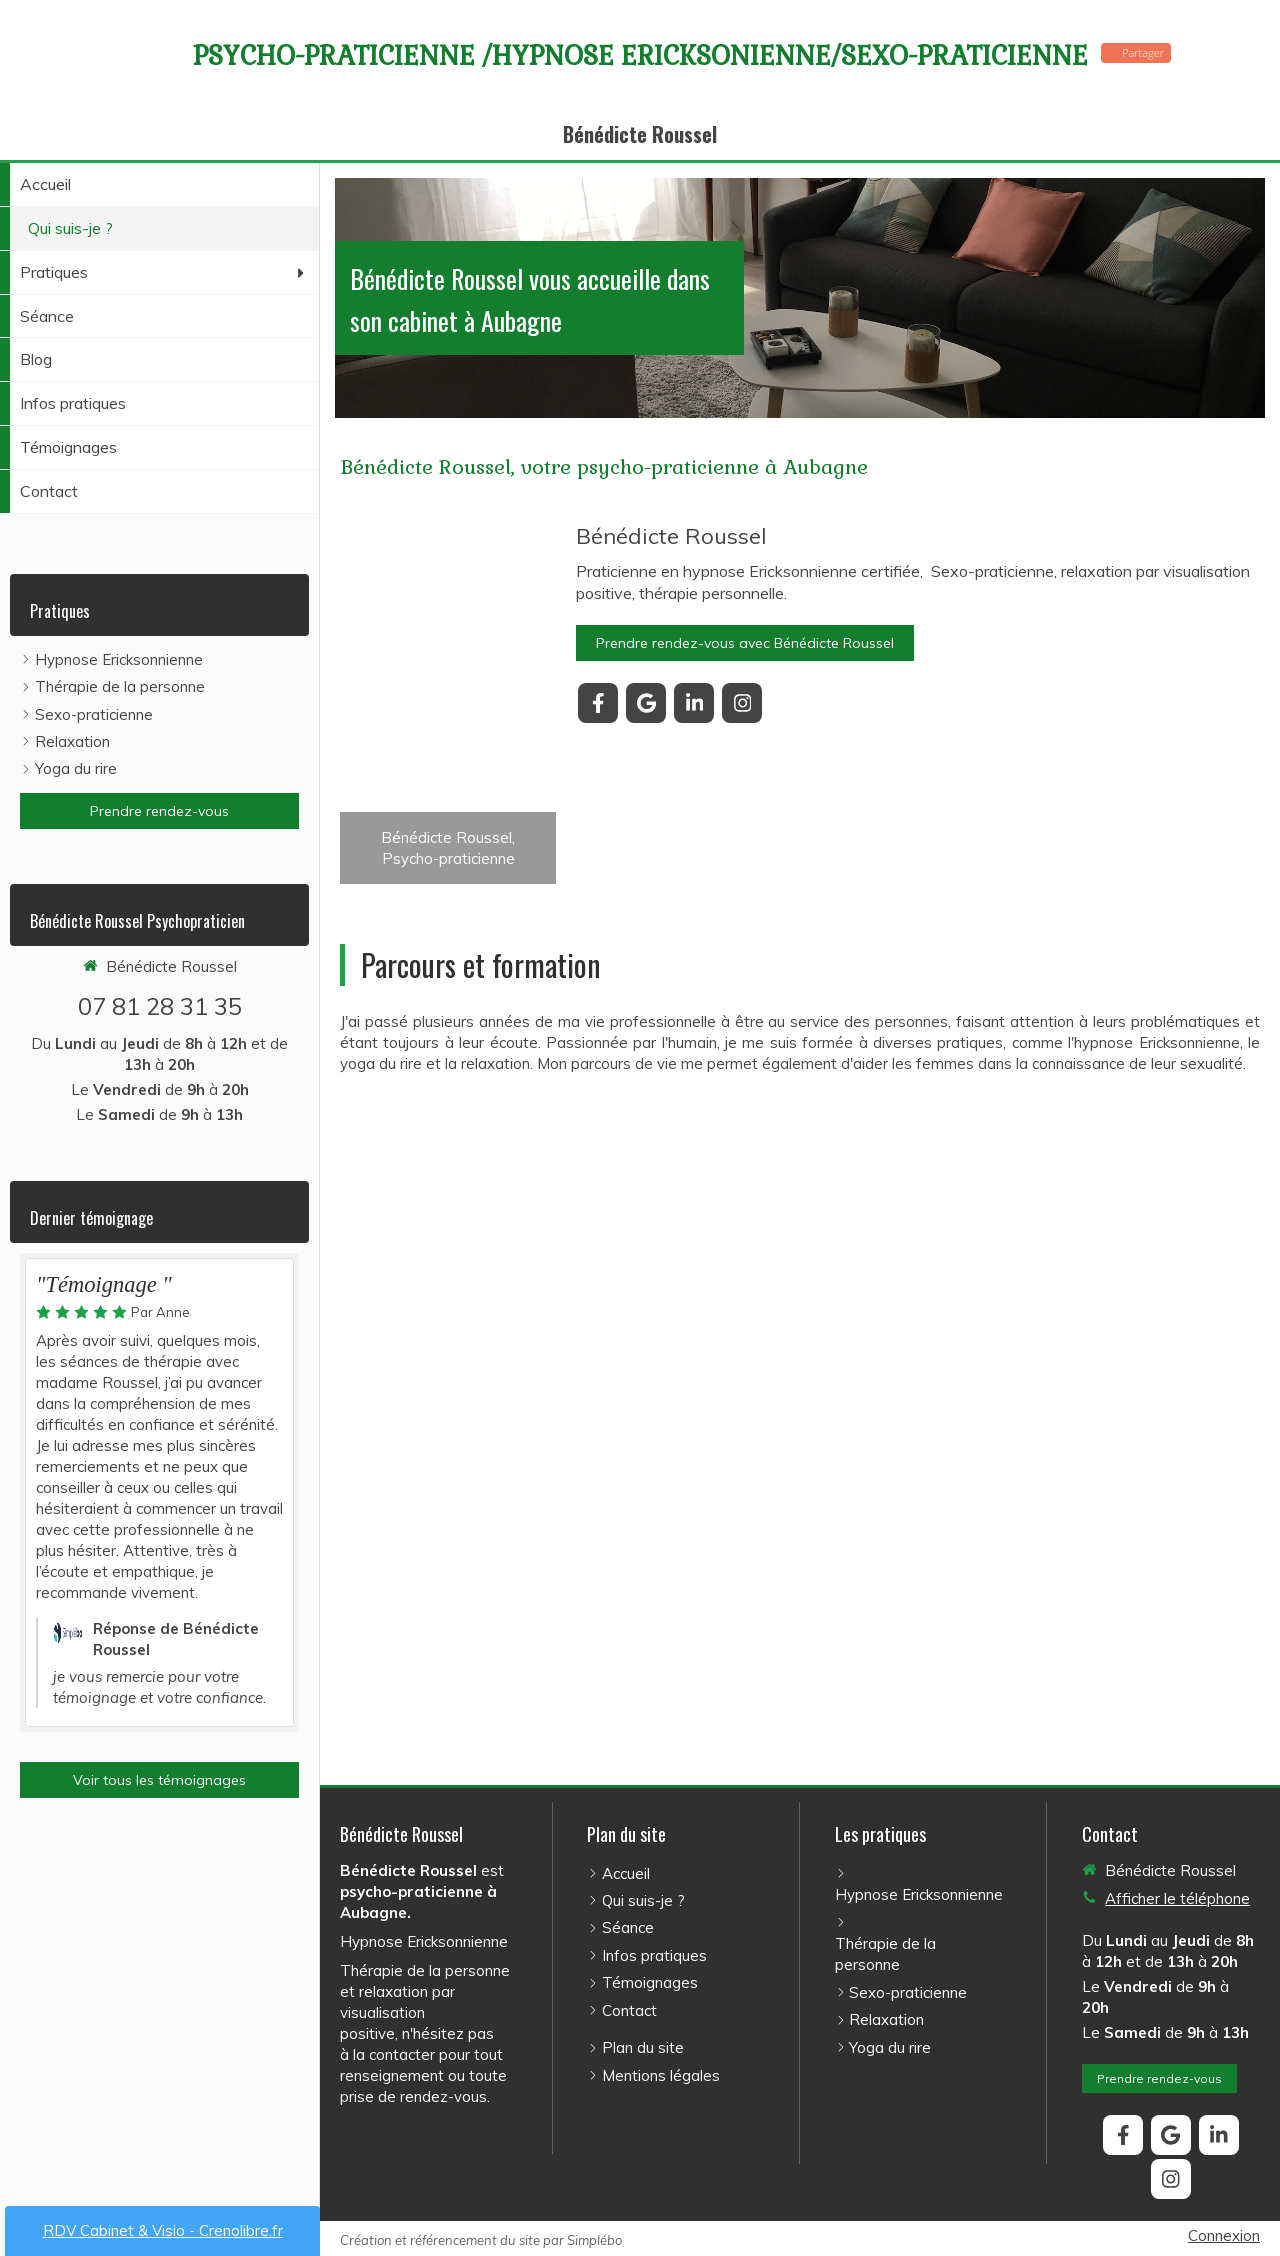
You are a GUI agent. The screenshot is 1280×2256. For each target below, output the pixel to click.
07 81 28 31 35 (160, 1006)
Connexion (1224, 2235)
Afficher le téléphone (1177, 1898)
